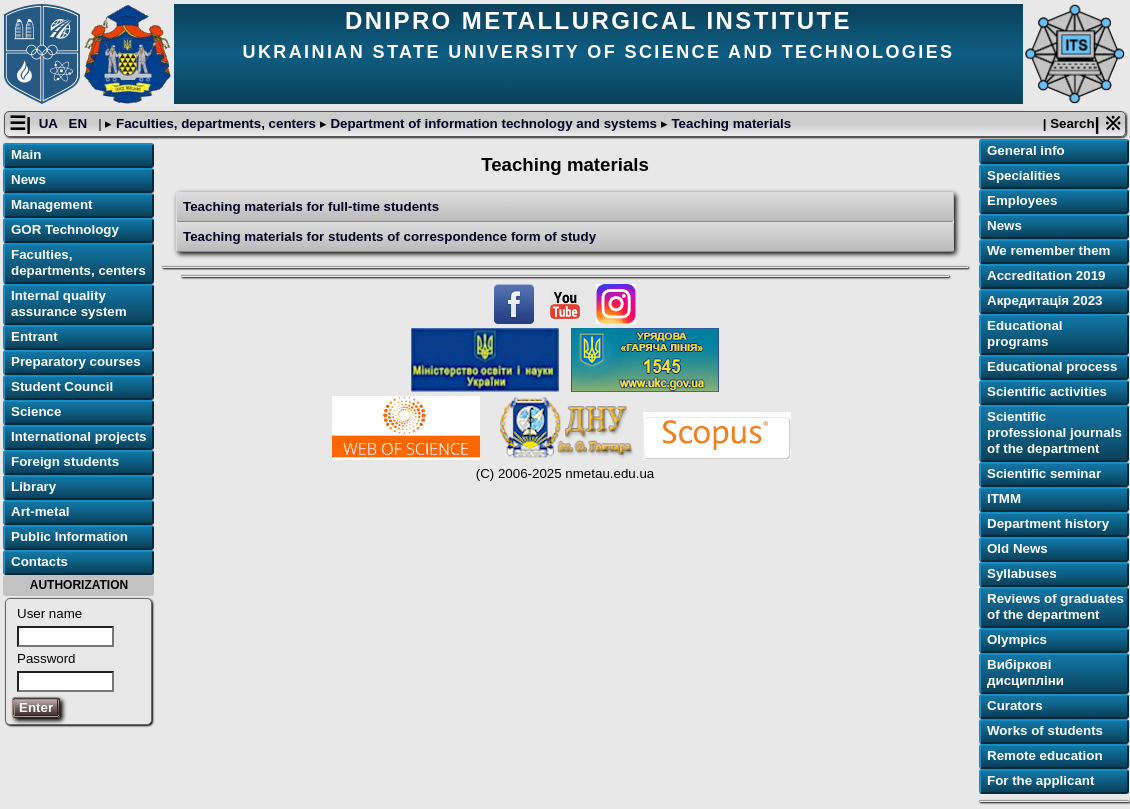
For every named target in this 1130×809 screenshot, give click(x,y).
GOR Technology (65, 229)
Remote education (1045, 755)
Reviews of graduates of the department (1055, 606)
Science (36, 411)
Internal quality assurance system (69, 303)
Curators (1015, 705)
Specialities (1023, 175)
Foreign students (65, 461)
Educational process (1052, 366)
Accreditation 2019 (1046, 275)
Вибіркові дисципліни (1025, 672)
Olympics (1017, 639)
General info (1026, 150)
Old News (1017, 548)
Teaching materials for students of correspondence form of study (389, 236)
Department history (1048, 523)
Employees (1022, 200)
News (28, 179)
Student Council (62, 386)
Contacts (39, 561)
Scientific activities (1047, 391)
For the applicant (1040, 780)
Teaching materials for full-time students (311, 206)
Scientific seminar (1044, 473)
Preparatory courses (76, 361)
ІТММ (1004, 498)
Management (51, 204)
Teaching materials (729, 123)
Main (26, 154)
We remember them (1048, 250)
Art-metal (40, 511)
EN (80, 123)
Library (33, 486)
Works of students (1045, 730)
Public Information (69, 536)
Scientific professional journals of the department (1054, 432)
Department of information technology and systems (494, 123)
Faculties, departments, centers (215, 123)
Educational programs (1025, 333)
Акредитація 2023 (1044, 300)
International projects (79, 436)
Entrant (34, 336)
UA (50, 123)
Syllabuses (1022, 573)
